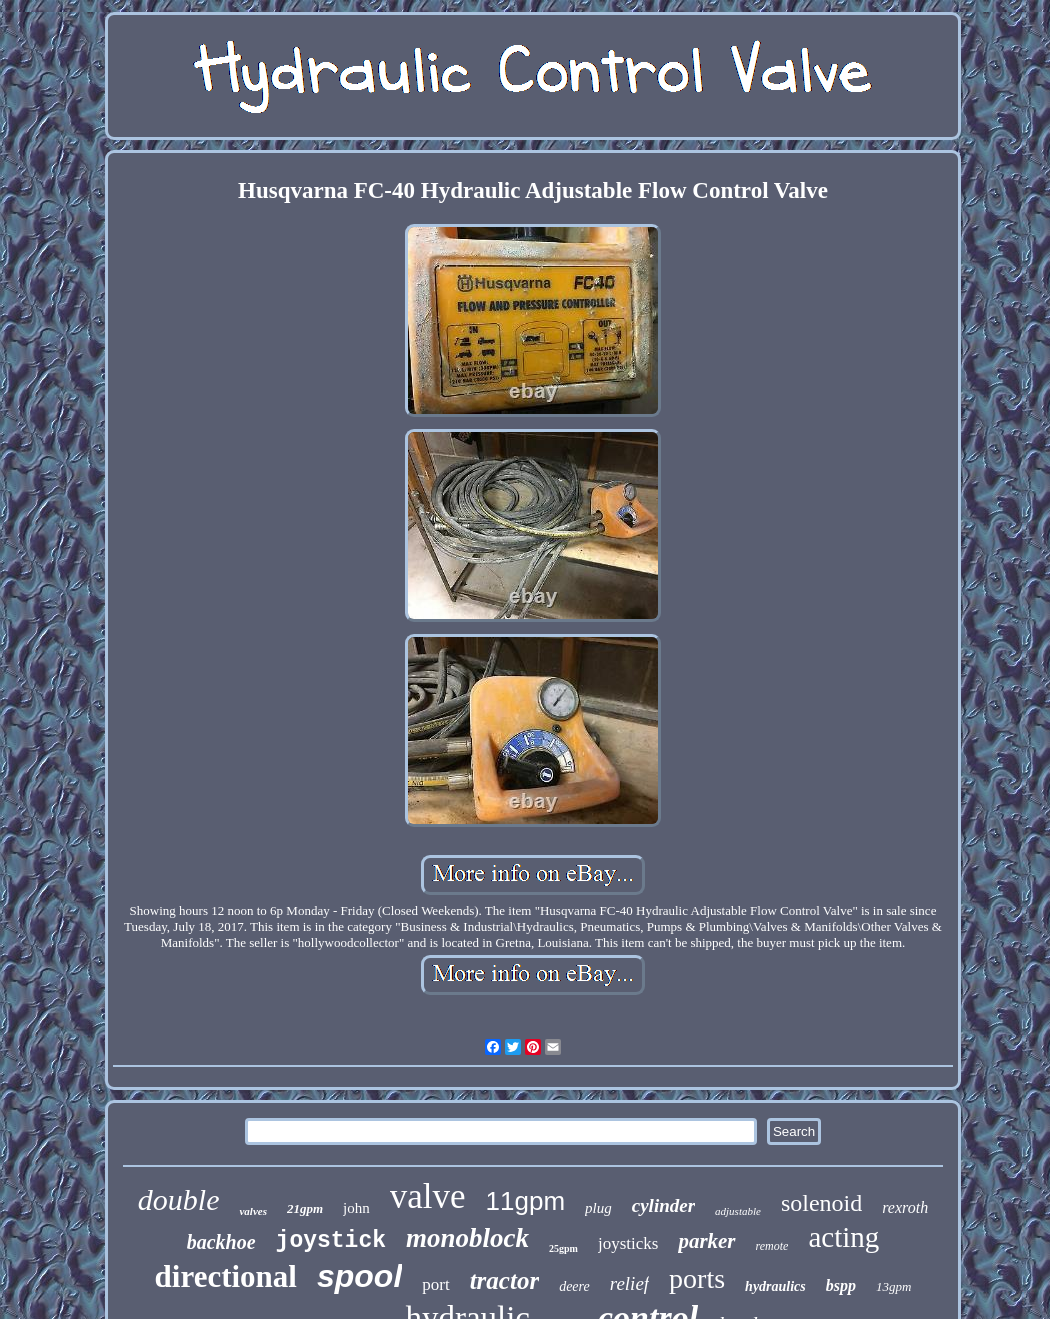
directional (226, 1276)
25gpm (563, 1248)
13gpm (893, 1286)
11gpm (526, 1201)
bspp (841, 1285)
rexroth (905, 1207)
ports (697, 1278)
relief (629, 1283)
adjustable (738, 1211)
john (356, 1208)
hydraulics (775, 1286)
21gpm (305, 1208)
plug (598, 1208)
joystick (331, 1241)
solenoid (821, 1203)
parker (706, 1241)
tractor (504, 1280)
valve (428, 1196)
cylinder (663, 1205)
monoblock (467, 1238)
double (179, 1199)
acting (843, 1237)
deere (574, 1286)
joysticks (628, 1243)
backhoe (221, 1242)
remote (772, 1246)
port (435, 1284)
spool (359, 1276)
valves (252, 1211)
